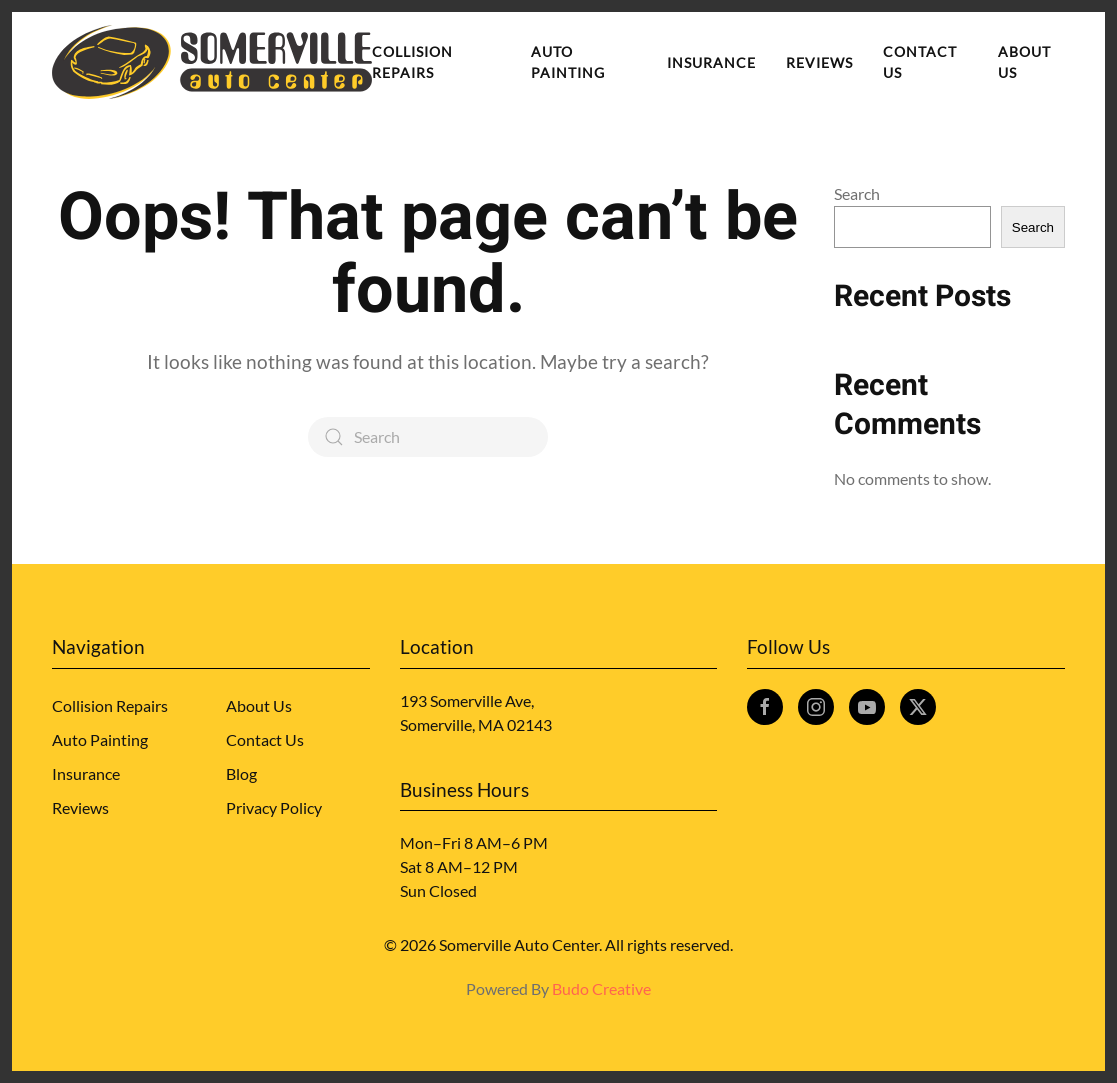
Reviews (819, 62)
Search (857, 193)
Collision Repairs (412, 62)
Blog (241, 773)
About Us (1024, 62)
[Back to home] (212, 62)
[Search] (428, 437)
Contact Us (920, 62)
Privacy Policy (274, 807)
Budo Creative (601, 988)
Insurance (711, 62)
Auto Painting (568, 62)
